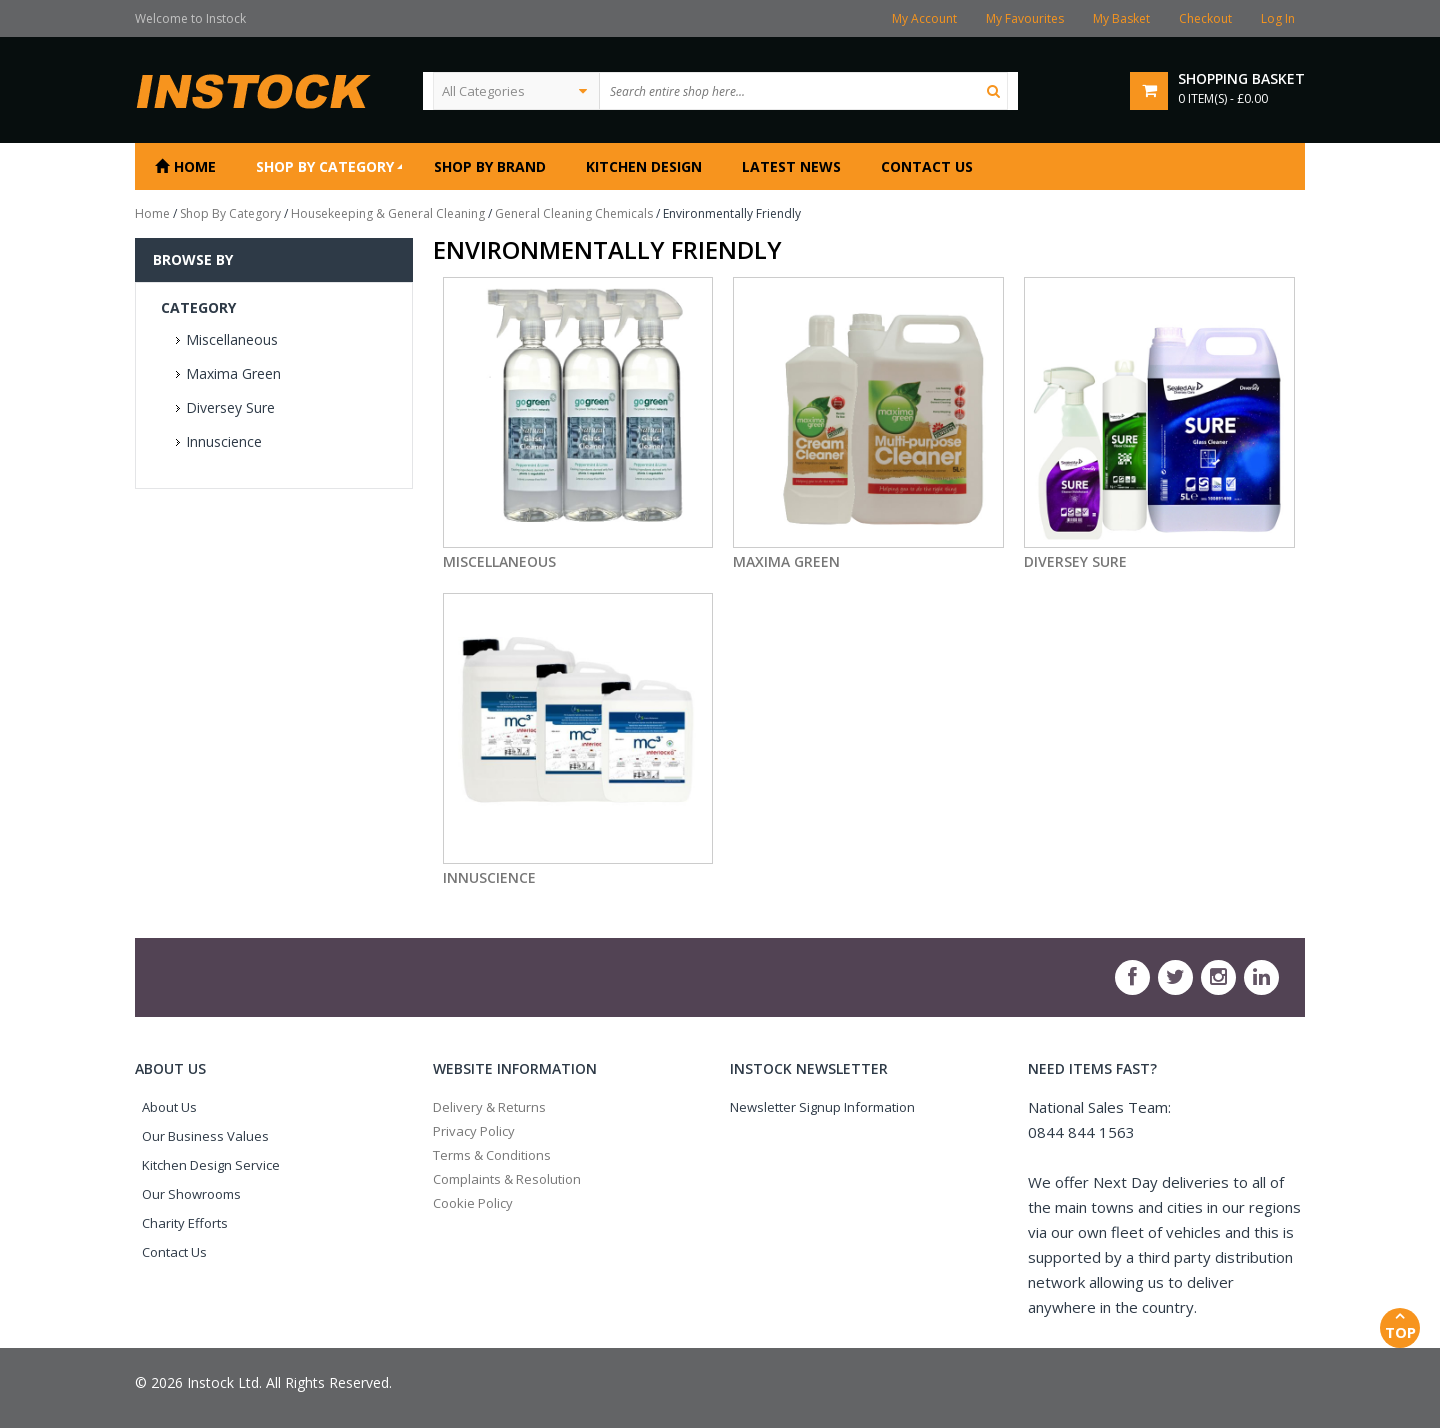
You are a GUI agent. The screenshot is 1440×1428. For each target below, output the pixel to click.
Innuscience (224, 441)
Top (1400, 1325)
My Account (924, 18)
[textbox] (803, 91)
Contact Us (174, 1252)
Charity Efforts (185, 1223)
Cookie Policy (473, 1203)
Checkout (1205, 18)
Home (152, 213)
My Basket (1121, 18)
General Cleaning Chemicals (574, 213)
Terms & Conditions (492, 1155)
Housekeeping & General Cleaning (388, 213)
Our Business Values (205, 1136)
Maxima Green (233, 373)
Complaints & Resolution (507, 1179)
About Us (169, 1107)
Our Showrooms (191, 1194)
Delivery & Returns (489, 1107)
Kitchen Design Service (211, 1165)
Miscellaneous (232, 339)
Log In (1278, 18)
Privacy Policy (474, 1131)
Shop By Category (230, 213)
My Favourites (1025, 18)
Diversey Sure (230, 407)
